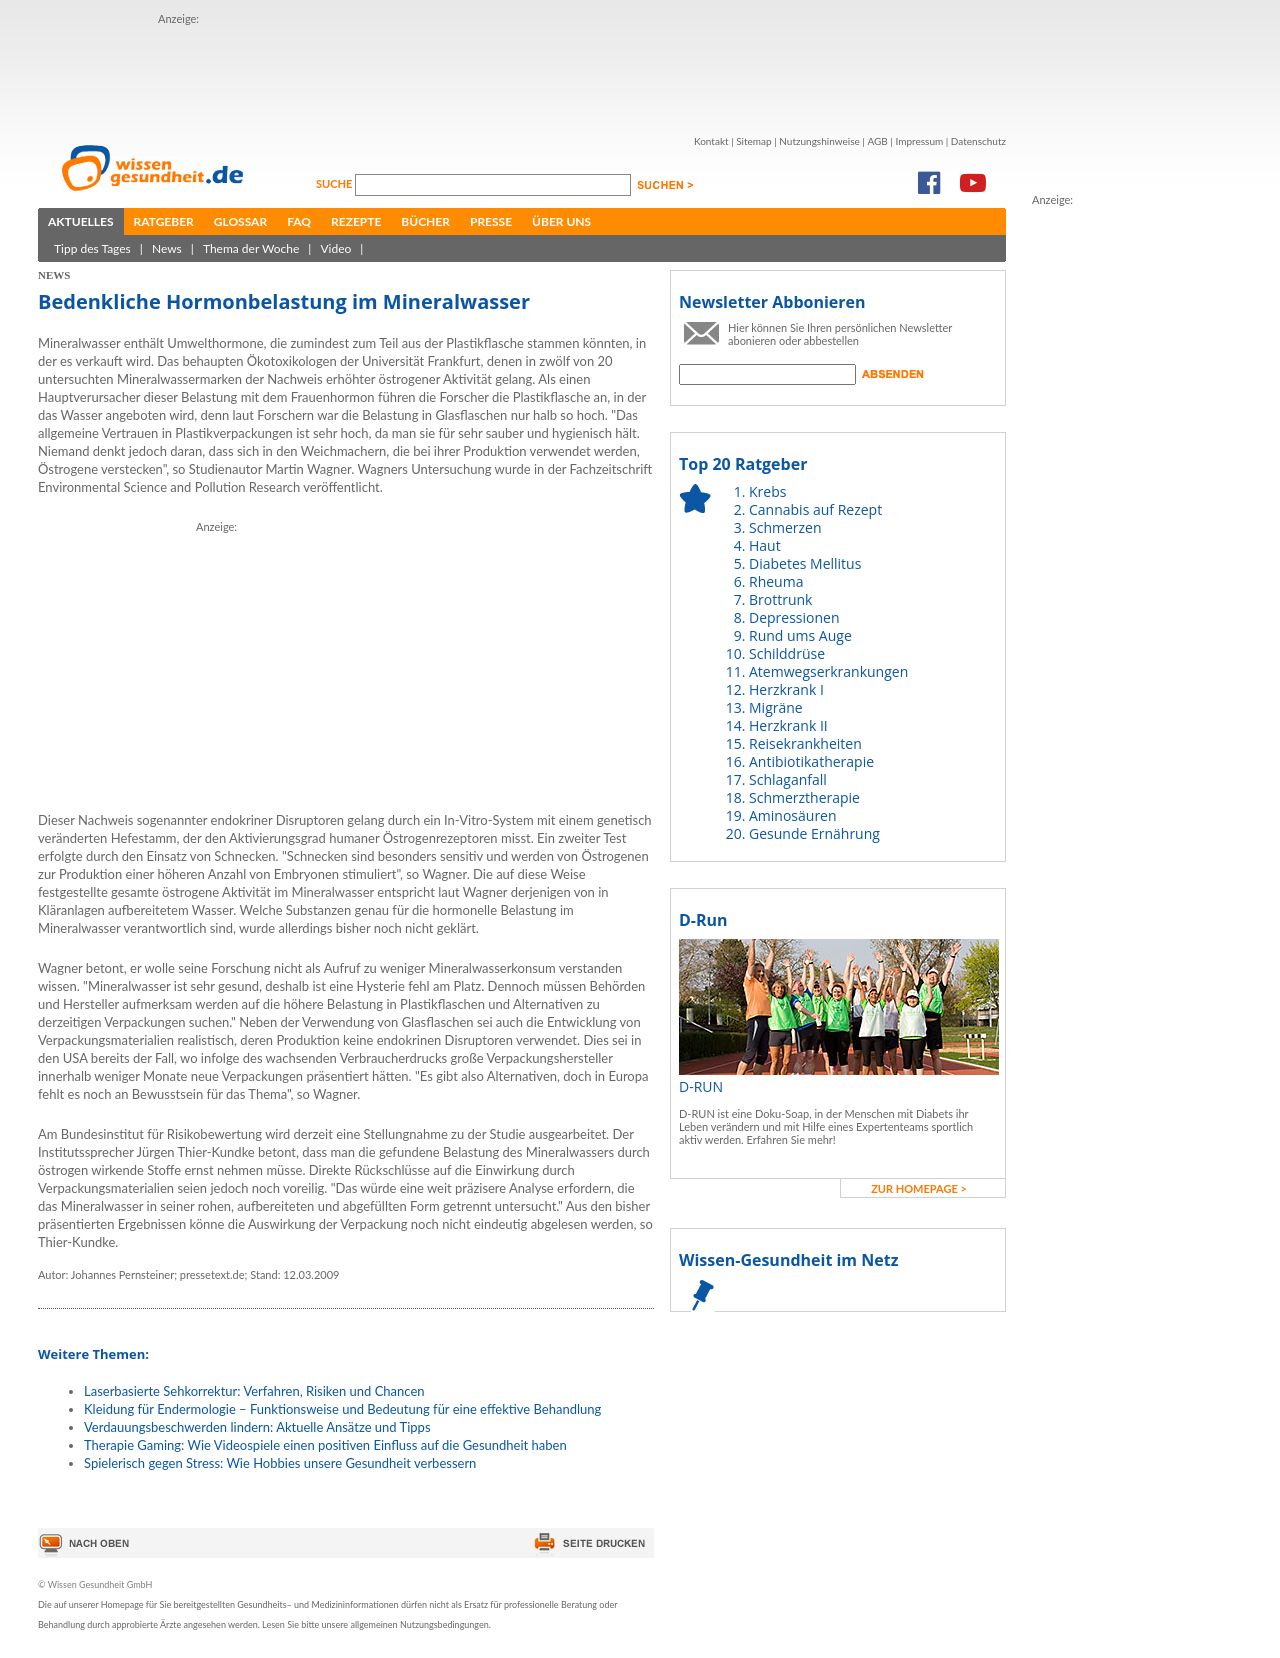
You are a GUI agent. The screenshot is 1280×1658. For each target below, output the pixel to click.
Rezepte (356, 221)
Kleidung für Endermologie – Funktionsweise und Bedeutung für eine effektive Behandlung (342, 1409)
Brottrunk (780, 599)
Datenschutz (978, 141)
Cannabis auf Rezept (815, 509)
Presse (491, 221)
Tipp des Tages (92, 248)
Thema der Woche (251, 248)
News (167, 248)
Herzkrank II (788, 725)
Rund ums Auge (800, 635)
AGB (877, 141)
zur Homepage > (919, 1188)
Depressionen (794, 617)
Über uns (561, 221)
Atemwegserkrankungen (828, 671)
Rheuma (776, 581)
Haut (765, 545)
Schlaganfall (788, 779)
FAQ (299, 221)
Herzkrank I (786, 689)
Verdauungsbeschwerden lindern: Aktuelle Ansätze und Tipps (257, 1427)
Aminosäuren (793, 815)
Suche (335, 183)
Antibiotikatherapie (811, 761)
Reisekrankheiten (805, 743)
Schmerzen (785, 527)
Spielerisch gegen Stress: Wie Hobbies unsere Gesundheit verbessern (280, 1463)
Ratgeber (164, 221)
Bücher (425, 221)
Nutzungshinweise (819, 141)
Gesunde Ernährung (814, 833)
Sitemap (753, 141)
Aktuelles (81, 221)
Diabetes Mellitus (805, 563)
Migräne (776, 707)
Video (335, 248)
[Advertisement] (1112, 509)
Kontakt (711, 141)
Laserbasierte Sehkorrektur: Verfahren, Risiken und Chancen (254, 1391)
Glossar (240, 221)
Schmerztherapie (804, 797)
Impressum (919, 141)
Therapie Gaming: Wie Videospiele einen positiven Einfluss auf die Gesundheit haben (325, 1445)
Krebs (767, 491)
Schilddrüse (787, 653)
